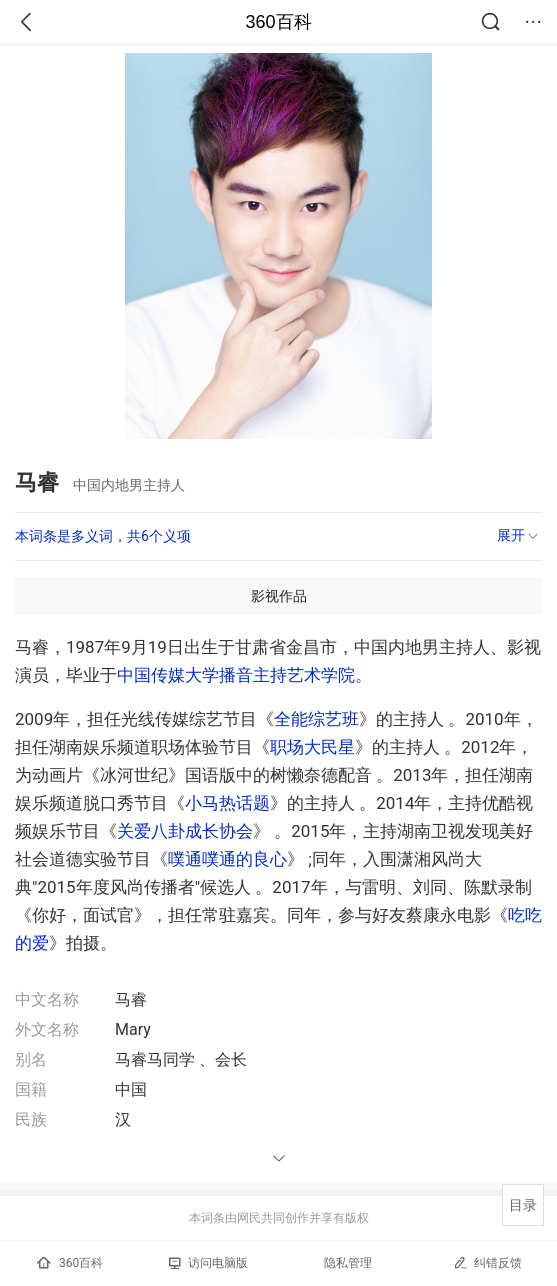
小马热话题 (227, 803)
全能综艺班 (316, 719)
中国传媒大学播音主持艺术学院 (236, 675)
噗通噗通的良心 (227, 859)
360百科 (278, 22)
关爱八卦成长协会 (185, 831)
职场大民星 (312, 747)
